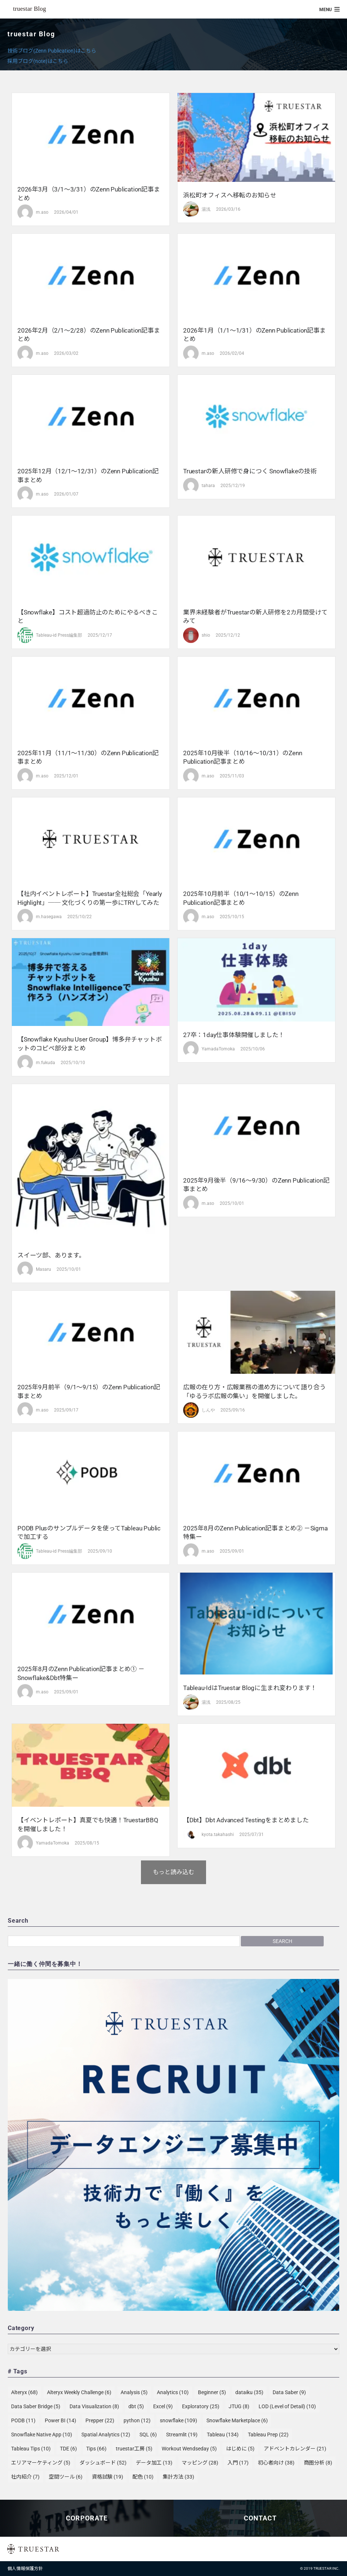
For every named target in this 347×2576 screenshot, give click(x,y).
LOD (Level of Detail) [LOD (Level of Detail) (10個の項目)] (287, 2406)
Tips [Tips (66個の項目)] (96, 2449)
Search (282, 1941)
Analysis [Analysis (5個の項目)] (134, 2392)
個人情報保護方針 (25, 2568)
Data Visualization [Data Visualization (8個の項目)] (94, 2406)
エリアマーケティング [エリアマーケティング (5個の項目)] (40, 2463)
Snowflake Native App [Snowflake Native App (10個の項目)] (41, 2434)
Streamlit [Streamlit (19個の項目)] (182, 2434)
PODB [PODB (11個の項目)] (23, 2420)
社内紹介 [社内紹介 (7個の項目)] (25, 2477)
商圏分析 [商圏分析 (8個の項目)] (318, 2463)
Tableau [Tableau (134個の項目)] (223, 2434)
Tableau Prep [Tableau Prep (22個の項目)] (268, 2434)
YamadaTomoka (218, 1049)
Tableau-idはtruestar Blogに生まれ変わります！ (250, 1688)
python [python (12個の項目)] (137, 2420)
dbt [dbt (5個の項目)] (136, 2406)
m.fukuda (45, 1062)
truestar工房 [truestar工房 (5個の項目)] (134, 2449)
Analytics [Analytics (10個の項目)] (173, 2392)
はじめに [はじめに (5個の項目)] (240, 2449)
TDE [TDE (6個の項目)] (68, 2449)
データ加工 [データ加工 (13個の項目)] (154, 2463)
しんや (208, 1410)
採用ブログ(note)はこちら (37, 61)
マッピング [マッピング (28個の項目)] (200, 2463)
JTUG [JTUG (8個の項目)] (239, 2406)
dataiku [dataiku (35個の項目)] (249, 2392)
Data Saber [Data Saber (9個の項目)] (289, 2392)
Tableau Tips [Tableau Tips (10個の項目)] (31, 2449)
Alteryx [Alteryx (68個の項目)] (24, 2392)
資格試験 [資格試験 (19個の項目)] (107, 2477)
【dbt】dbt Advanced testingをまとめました (246, 1820)
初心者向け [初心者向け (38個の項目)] (276, 2463)
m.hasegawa (49, 916)
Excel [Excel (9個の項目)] (163, 2406)
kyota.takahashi (218, 1834)
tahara (208, 485)
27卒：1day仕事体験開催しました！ (233, 1035)
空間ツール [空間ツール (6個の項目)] (65, 2477)
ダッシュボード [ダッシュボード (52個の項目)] (103, 2463)
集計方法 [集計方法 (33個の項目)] (178, 2477)
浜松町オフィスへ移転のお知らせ (229, 195)
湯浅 (206, 209)
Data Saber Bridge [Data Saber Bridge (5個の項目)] (35, 2406)
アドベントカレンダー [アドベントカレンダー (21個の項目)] (295, 2449)
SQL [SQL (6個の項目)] (148, 2434)
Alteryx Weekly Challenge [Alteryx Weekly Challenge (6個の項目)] (79, 2392)
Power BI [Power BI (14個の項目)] (60, 2420)
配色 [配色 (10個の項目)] (143, 2477)
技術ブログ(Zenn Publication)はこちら (51, 51)
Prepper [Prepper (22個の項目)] (99, 2420)
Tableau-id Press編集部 (59, 635)
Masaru (43, 1269)
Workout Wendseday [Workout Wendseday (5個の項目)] (189, 2449)
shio (206, 635)
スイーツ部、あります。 (51, 1255)
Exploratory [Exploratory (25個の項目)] (200, 2406)
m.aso (42, 212)
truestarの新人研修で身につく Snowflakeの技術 (250, 471)
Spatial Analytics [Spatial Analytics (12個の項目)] (105, 2434)
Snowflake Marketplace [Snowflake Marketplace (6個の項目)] (237, 2420)
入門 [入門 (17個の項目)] (238, 2463)
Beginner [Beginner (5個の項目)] (212, 2392)
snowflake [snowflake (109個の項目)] (178, 2420)
